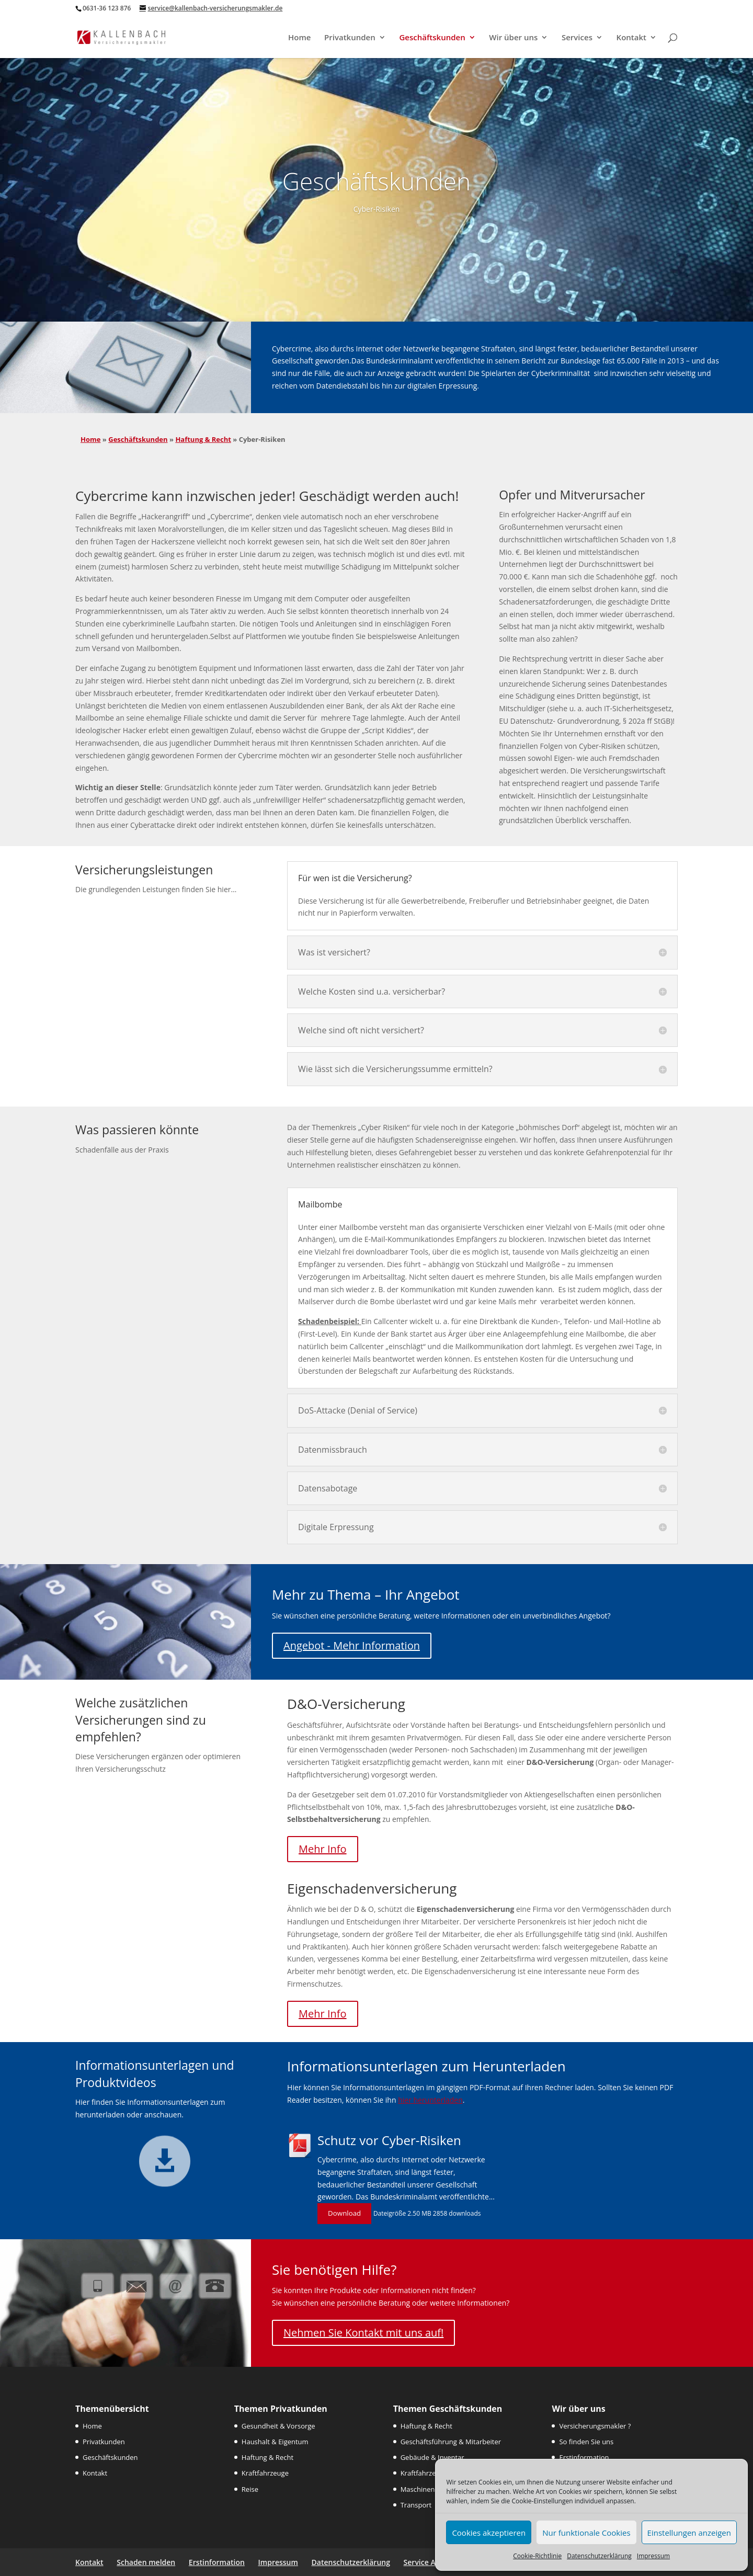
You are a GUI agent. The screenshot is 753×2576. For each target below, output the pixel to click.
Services (577, 37)
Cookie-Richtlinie (537, 2555)
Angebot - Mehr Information (351, 1645)
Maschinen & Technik (434, 2489)
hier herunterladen (430, 2100)
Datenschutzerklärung (599, 2555)
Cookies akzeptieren (489, 2532)
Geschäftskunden (432, 37)
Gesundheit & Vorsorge (278, 2426)
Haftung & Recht (203, 439)
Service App (424, 2562)
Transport (416, 2505)
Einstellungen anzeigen (689, 2532)
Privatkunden (349, 37)
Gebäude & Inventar (432, 2457)
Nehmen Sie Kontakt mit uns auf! (363, 2333)
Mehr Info (322, 1849)
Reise (250, 2489)
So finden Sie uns (586, 2441)
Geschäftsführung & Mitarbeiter (451, 2441)
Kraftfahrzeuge (265, 2473)
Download (344, 2213)
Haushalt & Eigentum (275, 2441)
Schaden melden (146, 2562)
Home (299, 37)
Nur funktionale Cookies (586, 2532)
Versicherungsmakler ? (595, 2426)
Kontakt (631, 37)
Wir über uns (513, 37)
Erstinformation (584, 2457)
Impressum (653, 2555)
